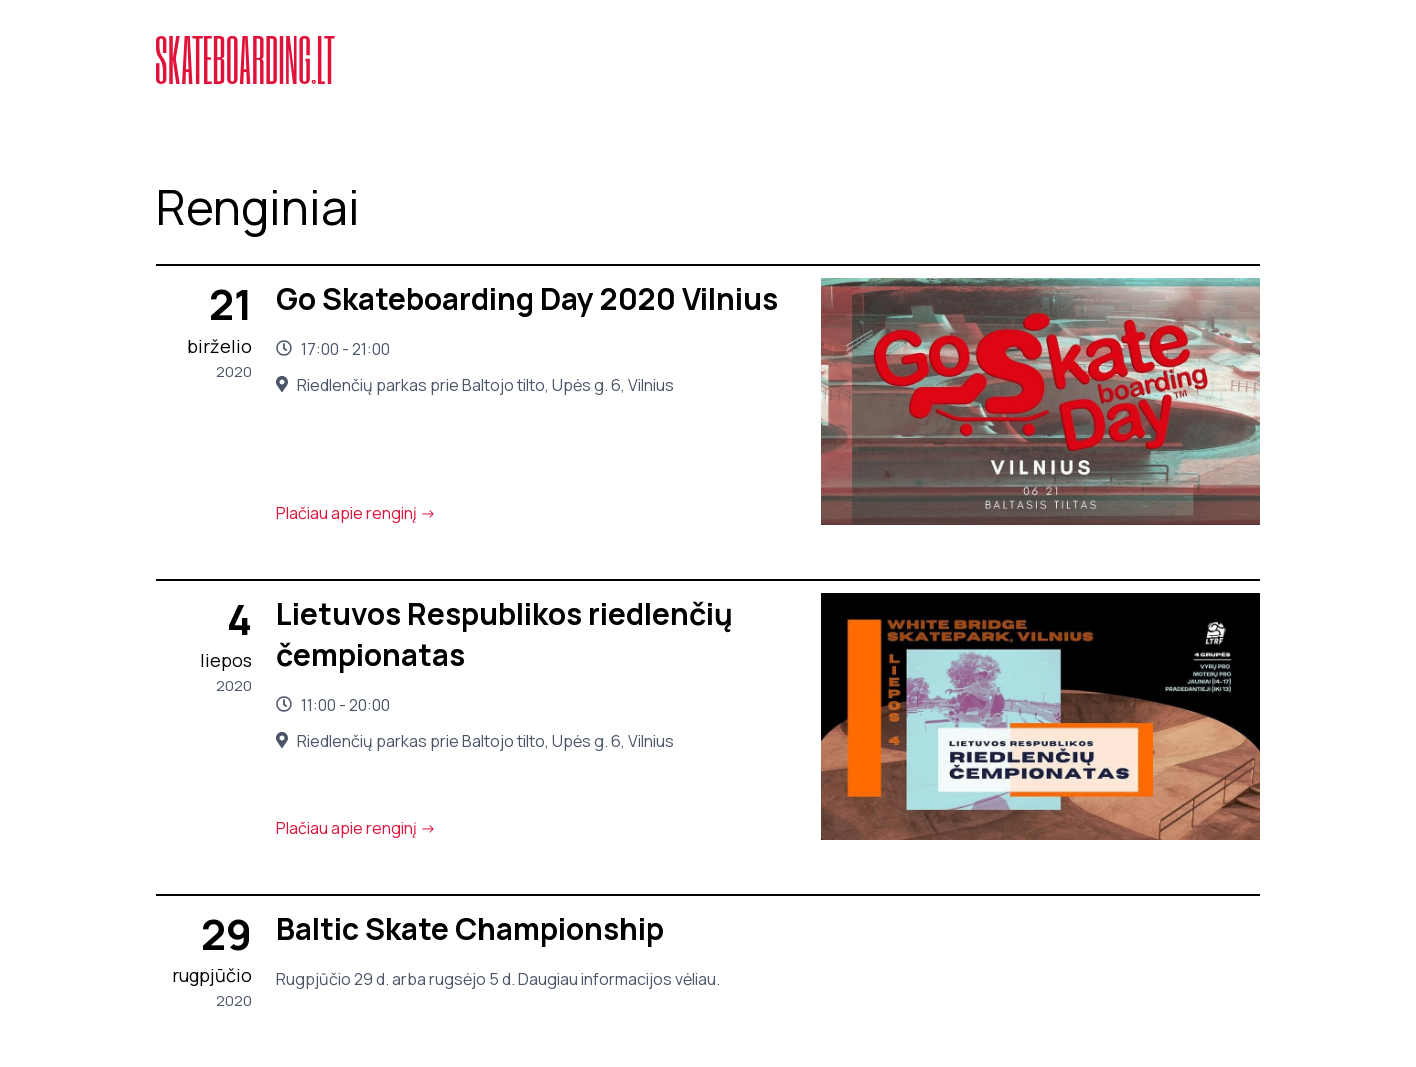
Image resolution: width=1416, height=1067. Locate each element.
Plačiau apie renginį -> (356, 513)
